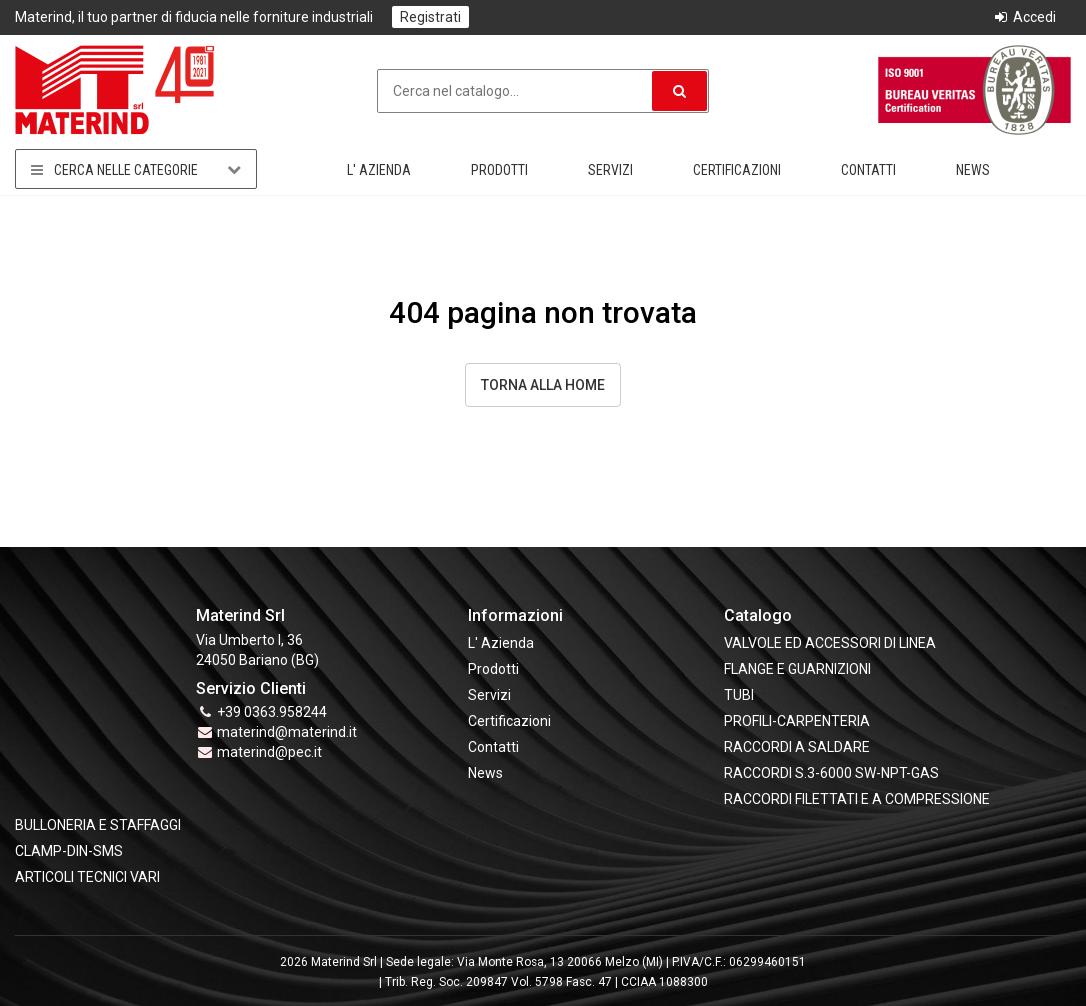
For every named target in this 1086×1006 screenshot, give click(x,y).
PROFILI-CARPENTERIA (797, 721)
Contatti (868, 170)
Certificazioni (737, 170)
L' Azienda (379, 170)
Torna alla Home (543, 385)
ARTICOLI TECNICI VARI (87, 877)
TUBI (739, 695)
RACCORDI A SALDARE (797, 747)
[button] (679, 91)
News (973, 170)
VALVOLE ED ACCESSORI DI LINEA (830, 643)
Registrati (430, 17)
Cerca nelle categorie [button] (136, 169)
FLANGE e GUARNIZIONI (797, 669)
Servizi (610, 170)
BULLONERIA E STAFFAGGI (98, 825)
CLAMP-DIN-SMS (69, 851)
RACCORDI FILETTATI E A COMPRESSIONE (857, 799)
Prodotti (499, 170)
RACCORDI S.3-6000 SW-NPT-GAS (831, 773)
